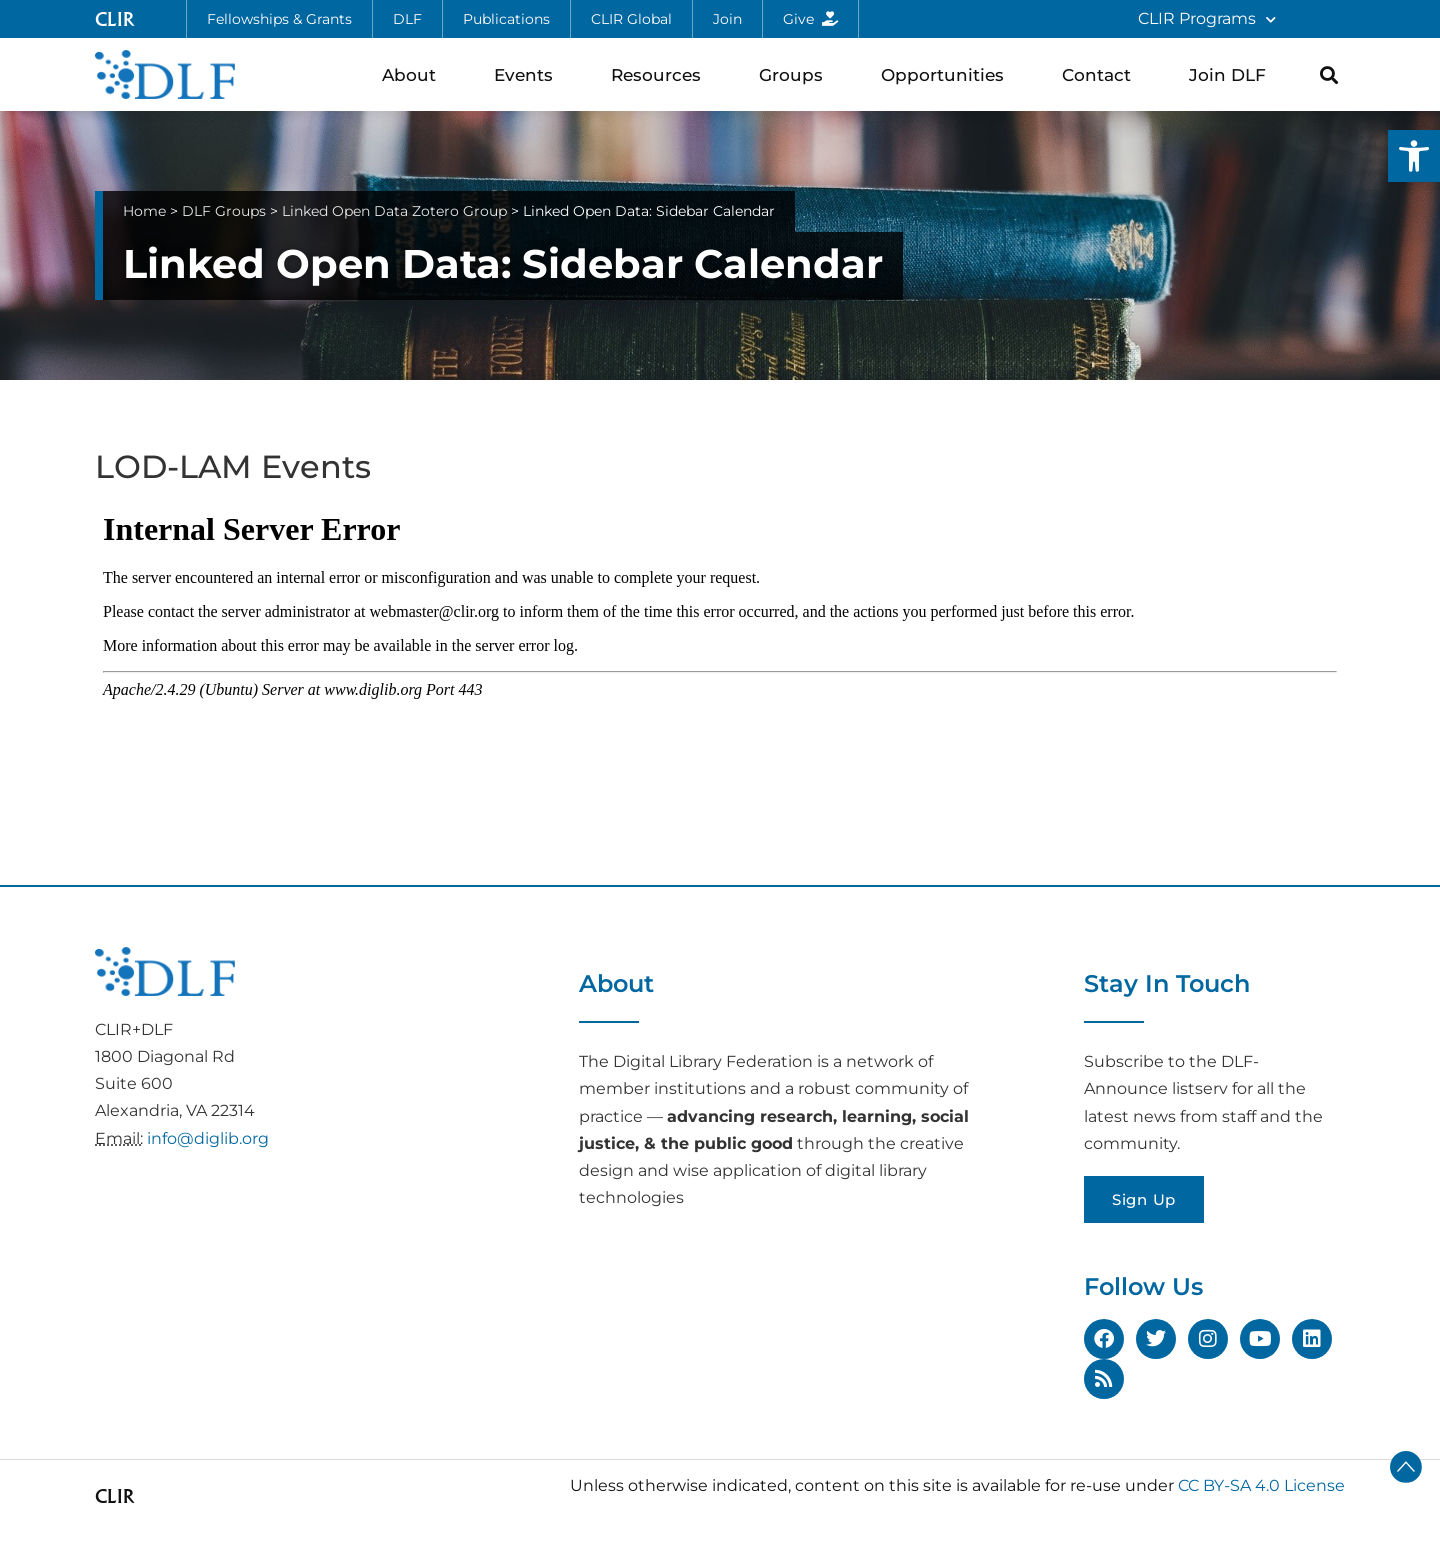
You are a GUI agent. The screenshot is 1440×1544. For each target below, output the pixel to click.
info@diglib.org (208, 1138)
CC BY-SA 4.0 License (1261, 1485)
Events (528, 74)
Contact (1101, 74)
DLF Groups (224, 211)
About (414, 74)
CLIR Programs (1207, 19)
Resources (661, 74)
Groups (796, 74)
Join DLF (1232, 74)
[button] (1414, 156)
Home (144, 211)
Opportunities (947, 74)
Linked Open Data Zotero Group (394, 211)
